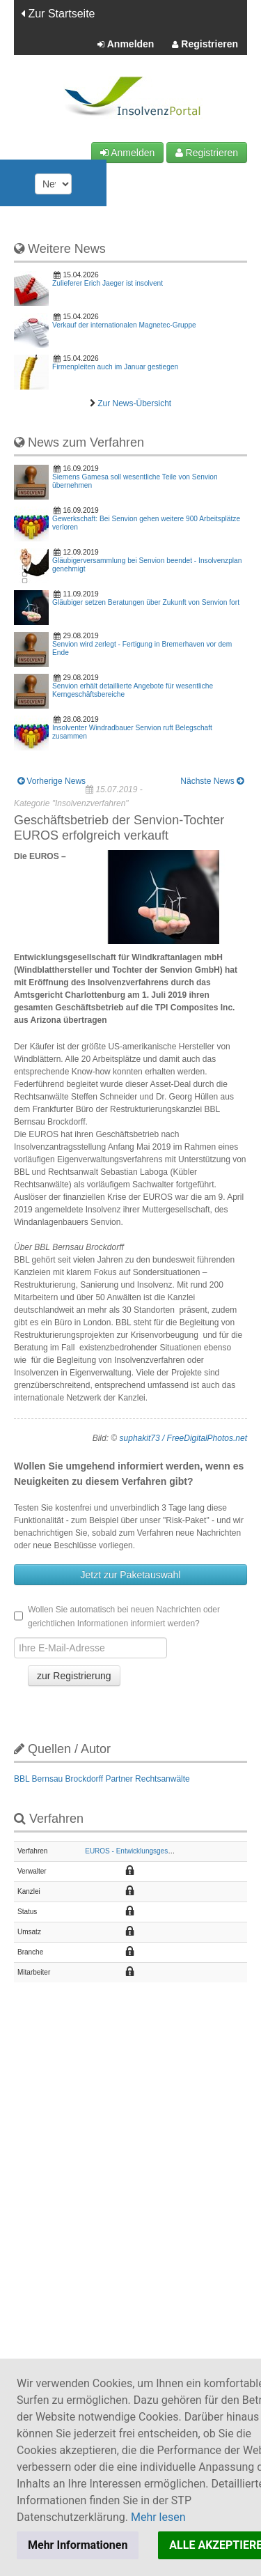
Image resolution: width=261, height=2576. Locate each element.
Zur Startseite (58, 14)
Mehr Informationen (77, 2545)
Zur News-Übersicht (134, 403)
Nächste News (212, 781)
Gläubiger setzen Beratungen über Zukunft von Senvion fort (145, 602)
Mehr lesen (158, 2517)
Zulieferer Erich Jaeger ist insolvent (107, 283)
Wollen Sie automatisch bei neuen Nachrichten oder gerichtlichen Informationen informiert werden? (117, 1616)
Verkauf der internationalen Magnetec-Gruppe (124, 325)
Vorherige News (51, 781)
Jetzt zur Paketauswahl (131, 1574)
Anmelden (125, 44)
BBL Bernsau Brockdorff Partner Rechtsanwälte (102, 1779)
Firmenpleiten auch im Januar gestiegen (115, 367)
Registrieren (205, 44)
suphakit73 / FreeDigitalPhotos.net (183, 1438)
